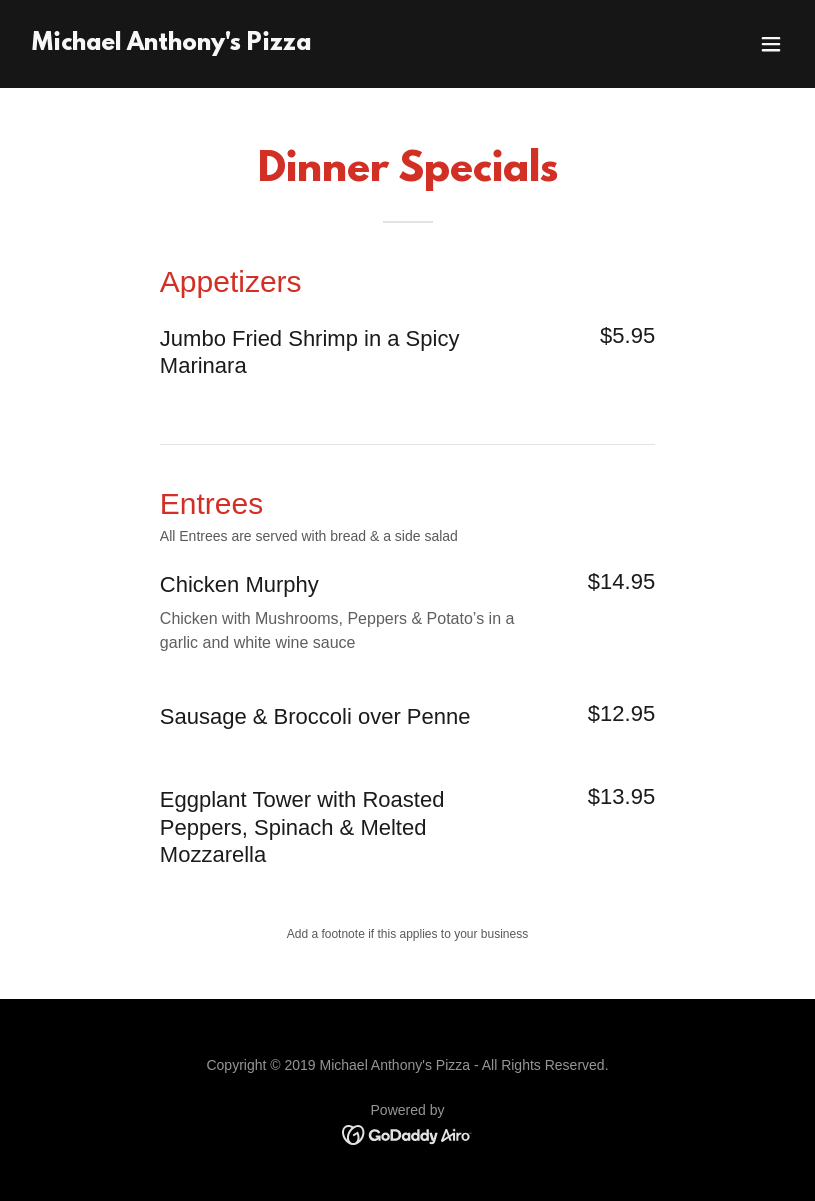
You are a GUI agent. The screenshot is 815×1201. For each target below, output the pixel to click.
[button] (771, 44)
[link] (171, 44)
